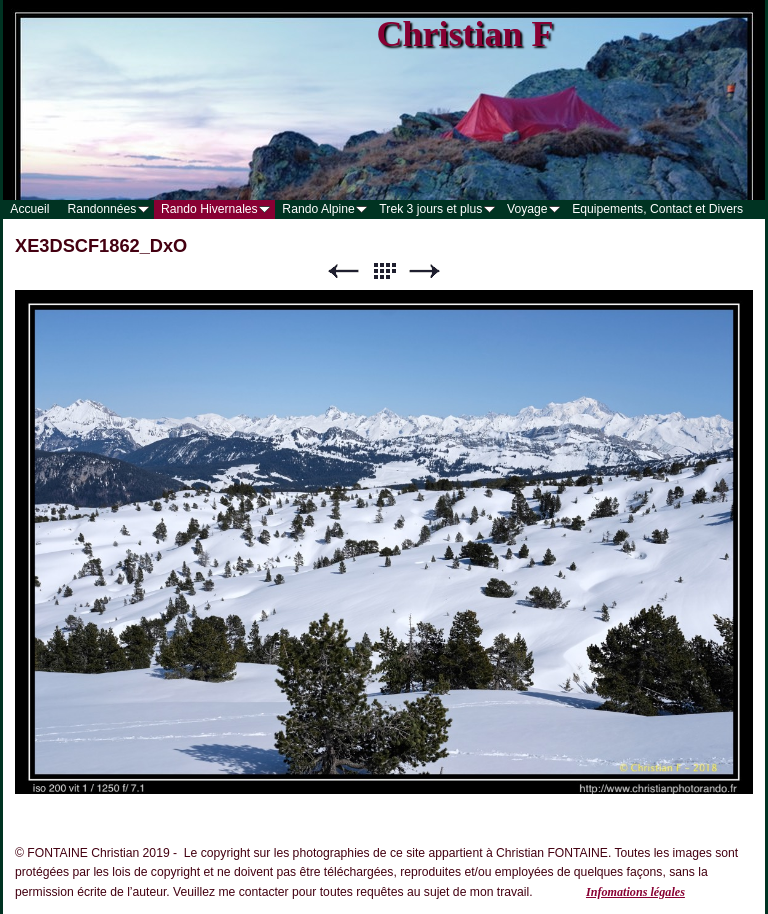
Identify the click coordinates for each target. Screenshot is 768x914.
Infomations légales (635, 892)
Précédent (343, 271)
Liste (384, 271)
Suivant (425, 271)
